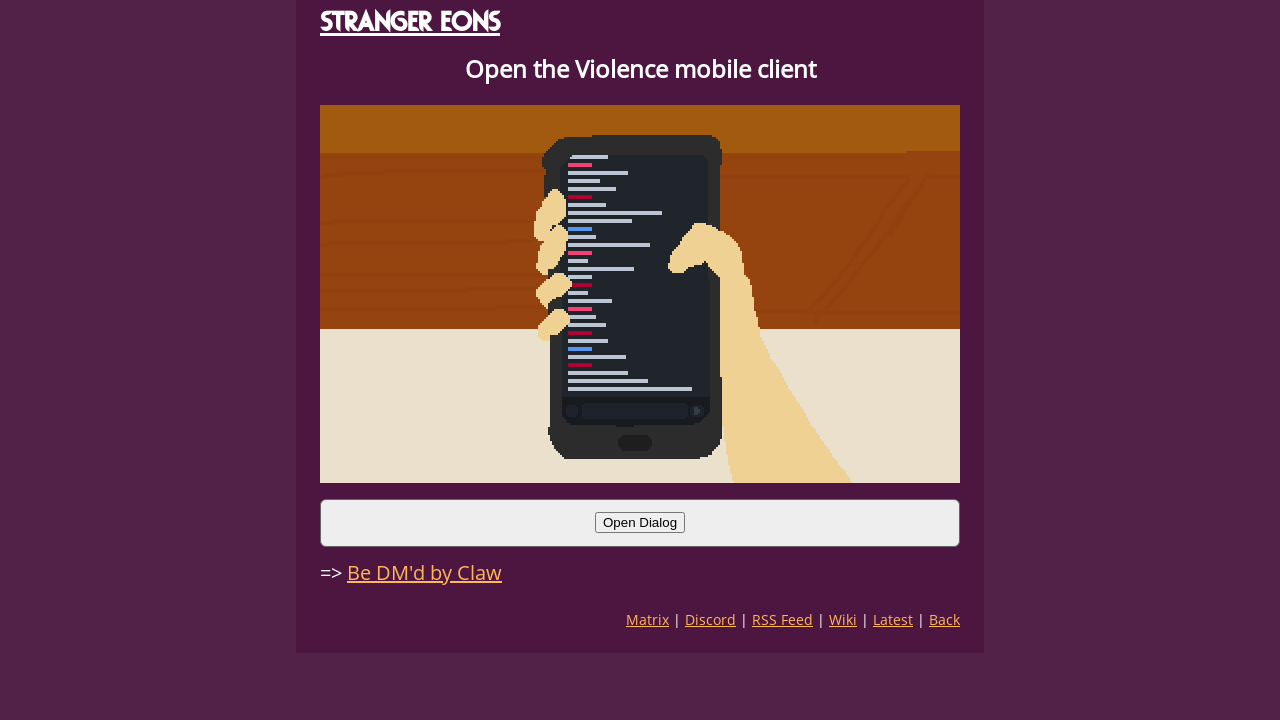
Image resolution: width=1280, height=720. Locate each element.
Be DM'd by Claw (424, 572)
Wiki (843, 619)
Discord (710, 619)
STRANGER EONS (410, 21)
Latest (893, 619)
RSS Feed (782, 619)
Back (944, 619)
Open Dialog (640, 522)
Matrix (647, 619)
